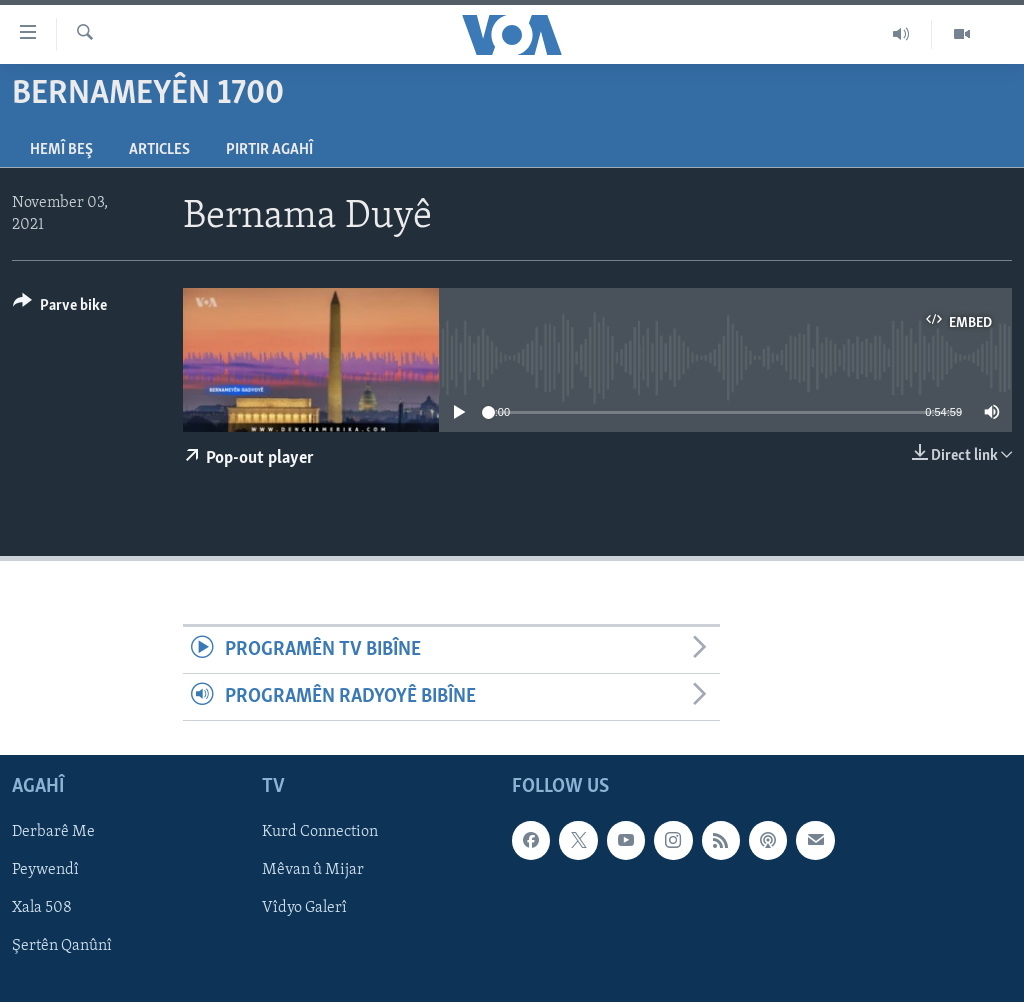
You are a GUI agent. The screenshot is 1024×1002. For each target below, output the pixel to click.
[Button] (60, 308)
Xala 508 (42, 909)
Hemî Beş (61, 150)
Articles (159, 150)
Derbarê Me (53, 833)
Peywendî (45, 871)
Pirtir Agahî (269, 150)
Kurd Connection (320, 833)
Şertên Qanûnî (62, 947)
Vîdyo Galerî (304, 909)
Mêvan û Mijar (313, 871)
